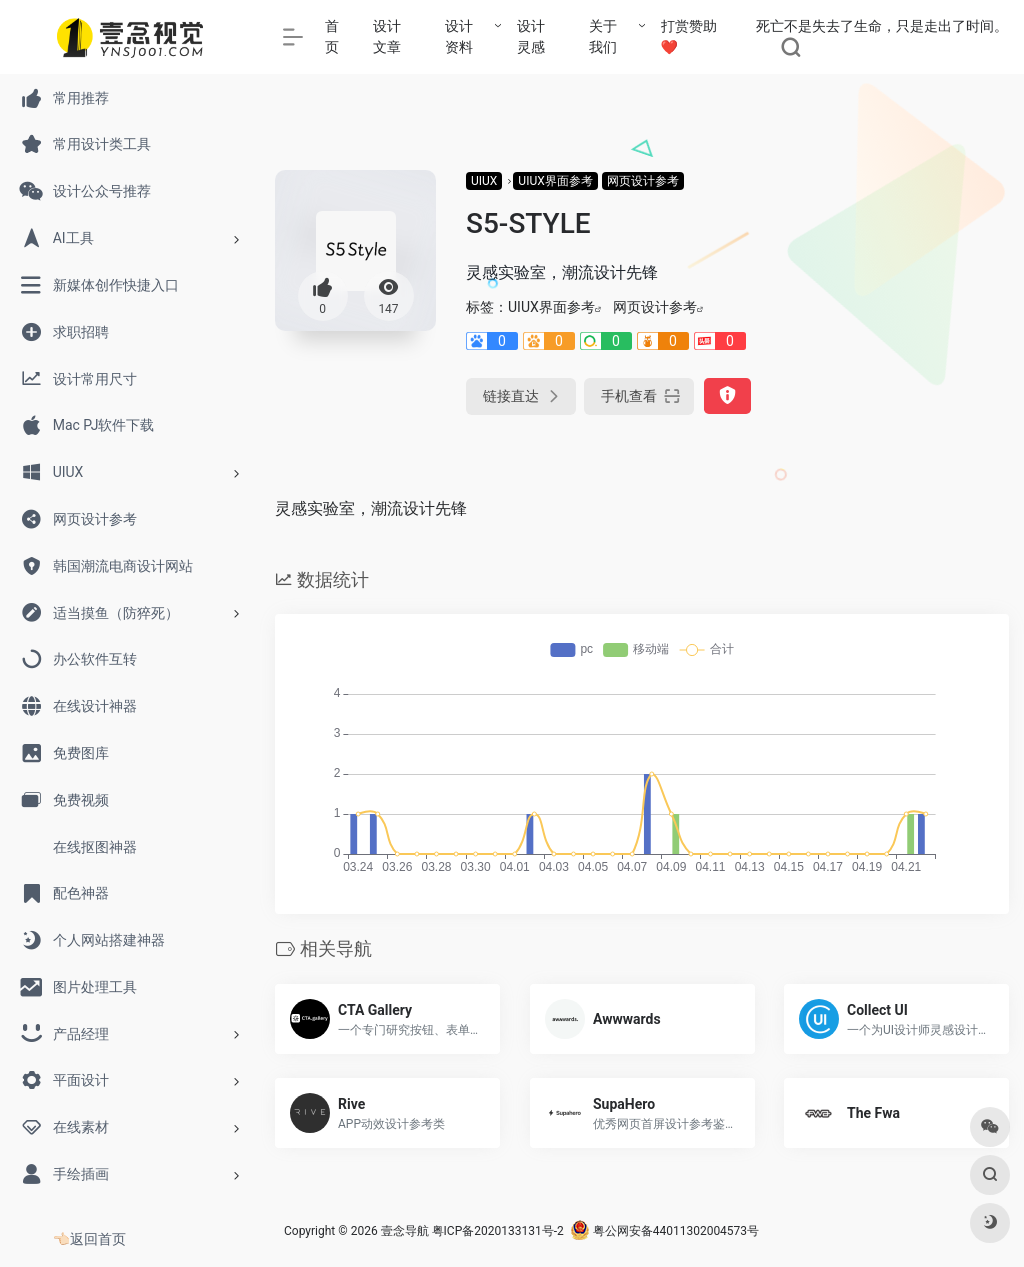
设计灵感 (531, 36)
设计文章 (387, 36)
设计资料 (459, 36)
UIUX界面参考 (555, 181)
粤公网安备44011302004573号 (664, 1231)
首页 (332, 36)
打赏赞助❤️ (689, 36)
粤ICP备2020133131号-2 (498, 1231)
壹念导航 (405, 1231)
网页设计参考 (643, 181)
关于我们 (603, 36)
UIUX (484, 181)
